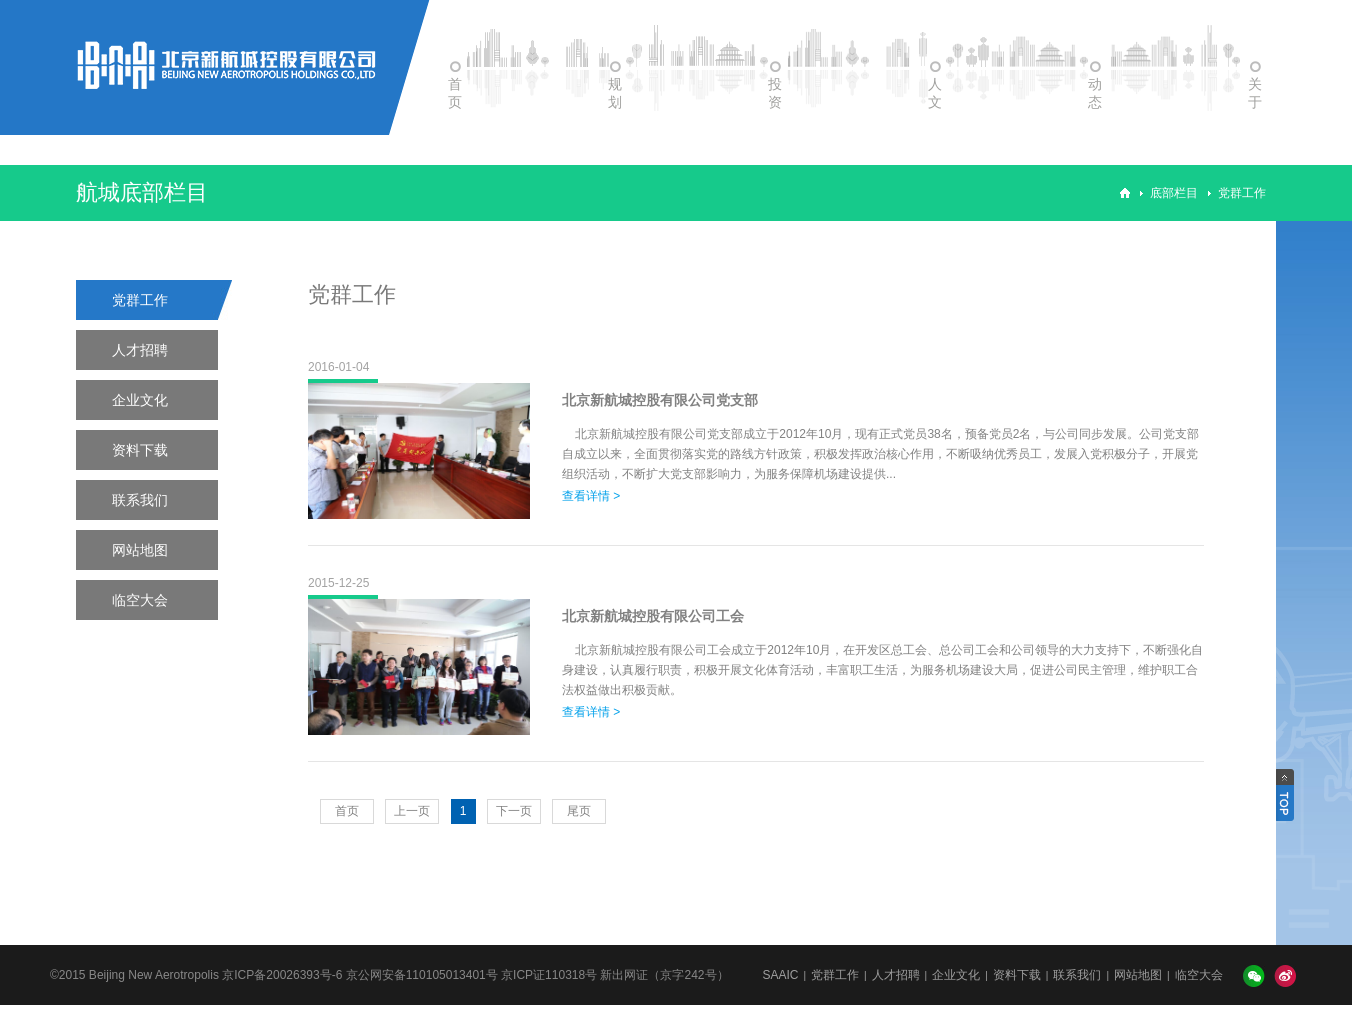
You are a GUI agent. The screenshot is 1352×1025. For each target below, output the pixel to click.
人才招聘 (140, 350)
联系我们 (140, 500)
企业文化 (140, 400)
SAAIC (780, 975)
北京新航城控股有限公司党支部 (660, 400)
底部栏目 (1174, 193)
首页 (347, 811)
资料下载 (140, 450)
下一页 (514, 811)
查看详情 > (591, 496)
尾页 (579, 811)
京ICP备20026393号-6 (282, 975)
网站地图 (140, 550)
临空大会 (140, 600)
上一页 (412, 811)
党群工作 (1242, 193)
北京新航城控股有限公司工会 (653, 616)
